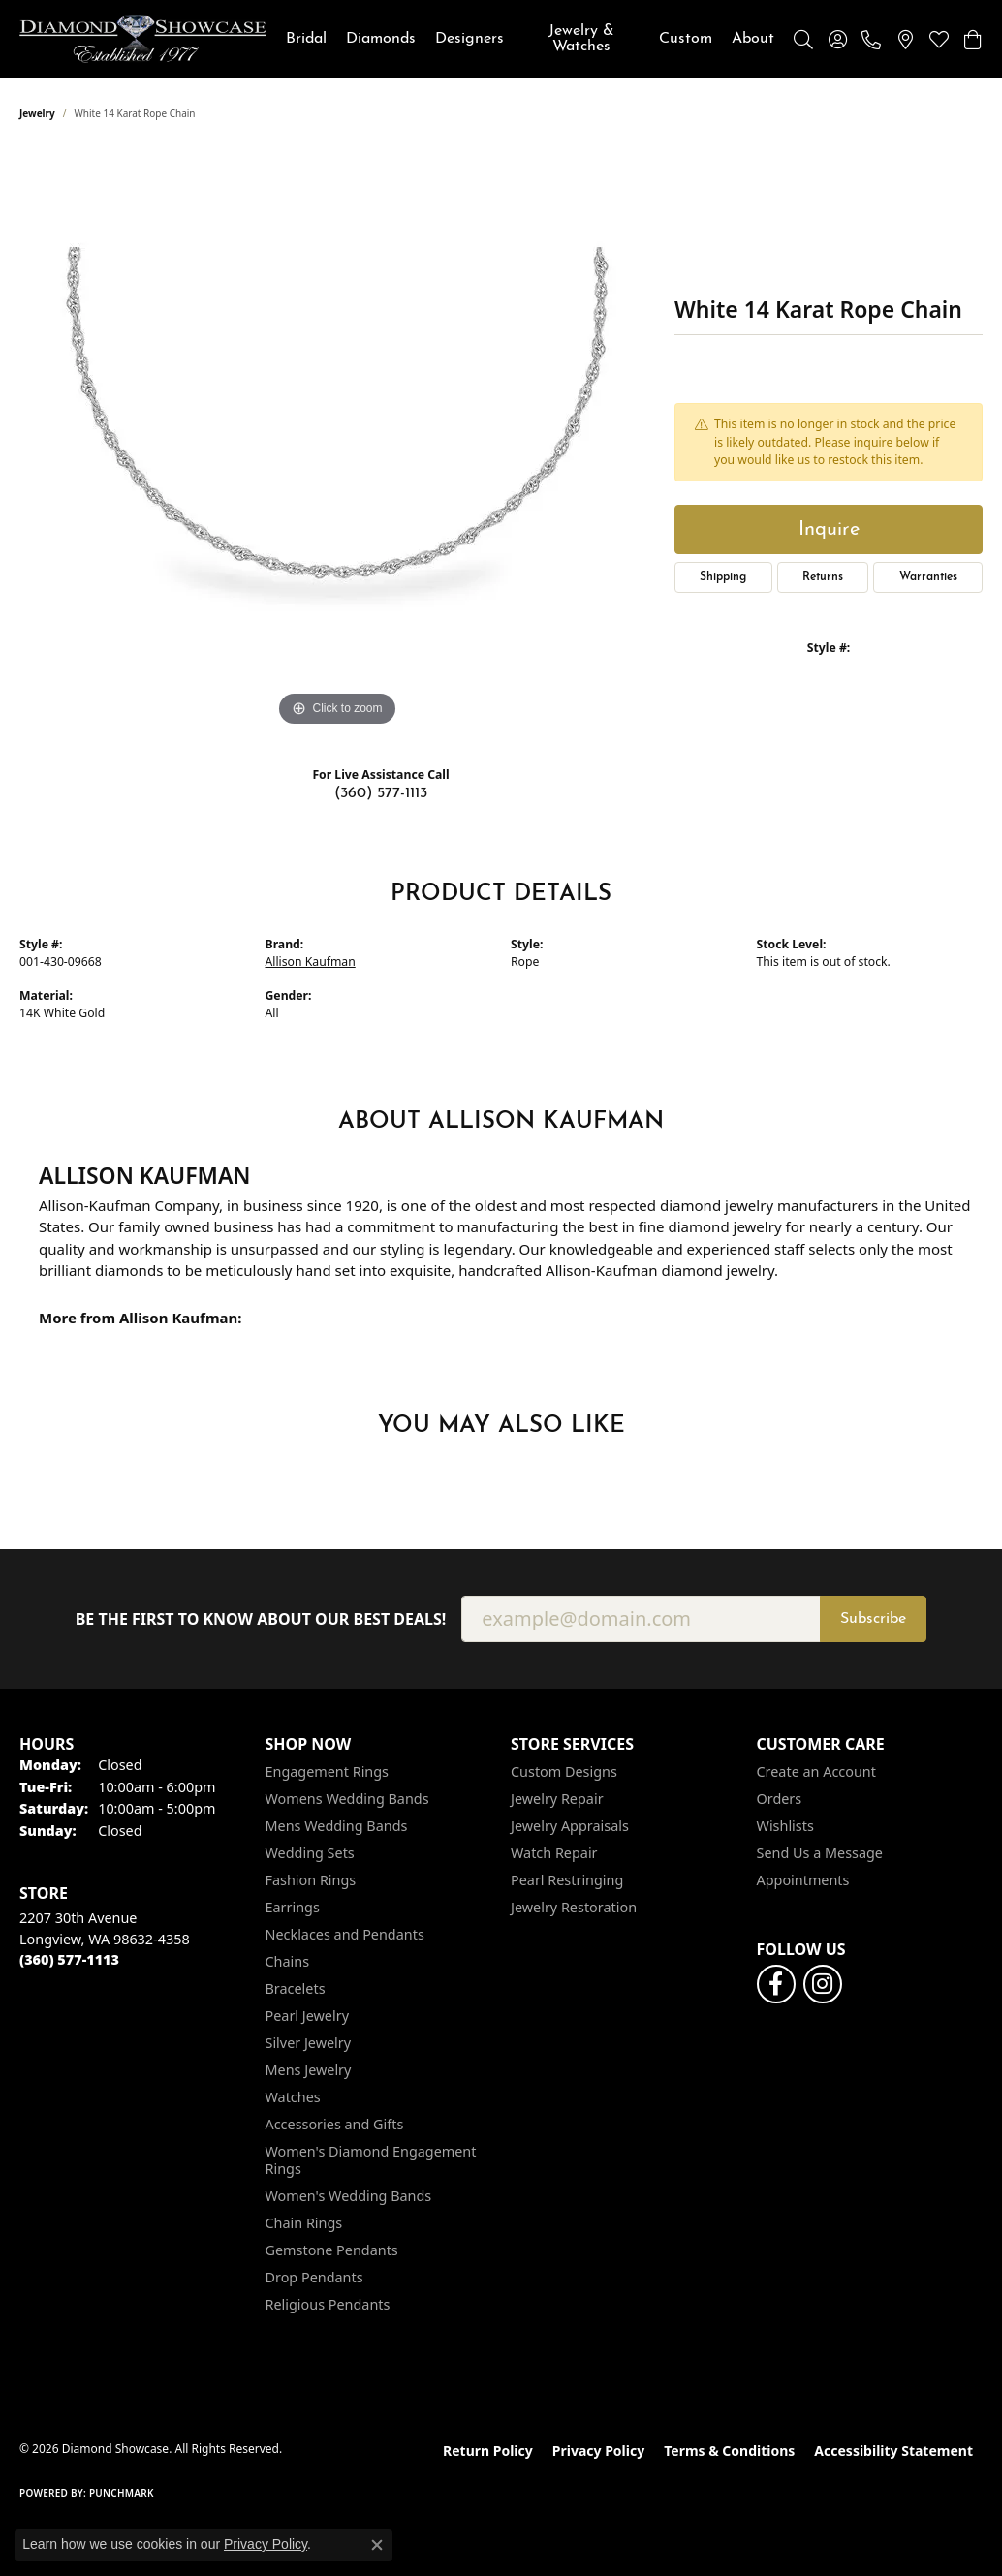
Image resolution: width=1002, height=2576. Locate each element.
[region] (337, 440)
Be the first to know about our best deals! (261, 1619)
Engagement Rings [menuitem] (328, 1771)
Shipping (723, 577)
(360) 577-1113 (380, 793)
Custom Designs (564, 1771)
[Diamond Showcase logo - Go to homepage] (143, 39)
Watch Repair (554, 1853)
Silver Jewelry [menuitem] (309, 2042)
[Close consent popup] (377, 2545)
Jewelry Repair (557, 1798)
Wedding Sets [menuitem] (310, 1853)
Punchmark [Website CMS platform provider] (121, 2492)
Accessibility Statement (893, 2450)
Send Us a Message (820, 1853)
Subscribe (873, 1619)
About (753, 39)
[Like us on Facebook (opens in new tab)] (776, 1984)
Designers (469, 39)
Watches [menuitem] (293, 2097)
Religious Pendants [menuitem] (328, 2304)
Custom (685, 39)
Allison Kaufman (311, 961)
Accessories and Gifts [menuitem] (335, 2124)
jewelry (37, 113)
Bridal (306, 39)
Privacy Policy (598, 2450)
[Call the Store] (69, 1959)
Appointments (803, 1880)
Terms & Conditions (729, 2450)
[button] (803, 38)
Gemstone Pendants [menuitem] (332, 2250)
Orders (779, 1798)
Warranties (928, 577)
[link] (871, 38)
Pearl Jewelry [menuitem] (307, 2015)
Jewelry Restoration (574, 1907)
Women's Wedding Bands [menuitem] (349, 2196)
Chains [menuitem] (288, 1961)
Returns (822, 577)
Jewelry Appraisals (570, 1825)
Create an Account (816, 1771)
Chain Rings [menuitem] (304, 2223)
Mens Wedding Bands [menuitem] (337, 1825)
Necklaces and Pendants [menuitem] (345, 1934)
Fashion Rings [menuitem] (311, 1880)
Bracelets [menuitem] (296, 1988)
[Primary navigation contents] (530, 39)
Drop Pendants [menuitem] (314, 2277)
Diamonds (381, 39)
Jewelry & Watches (581, 38)
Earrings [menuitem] (293, 1907)
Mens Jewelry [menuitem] (309, 2070)
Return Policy (488, 2450)
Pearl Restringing (567, 1880)
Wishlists (785, 1825)
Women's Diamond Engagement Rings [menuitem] (371, 2160)
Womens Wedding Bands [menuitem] (347, 1798)
